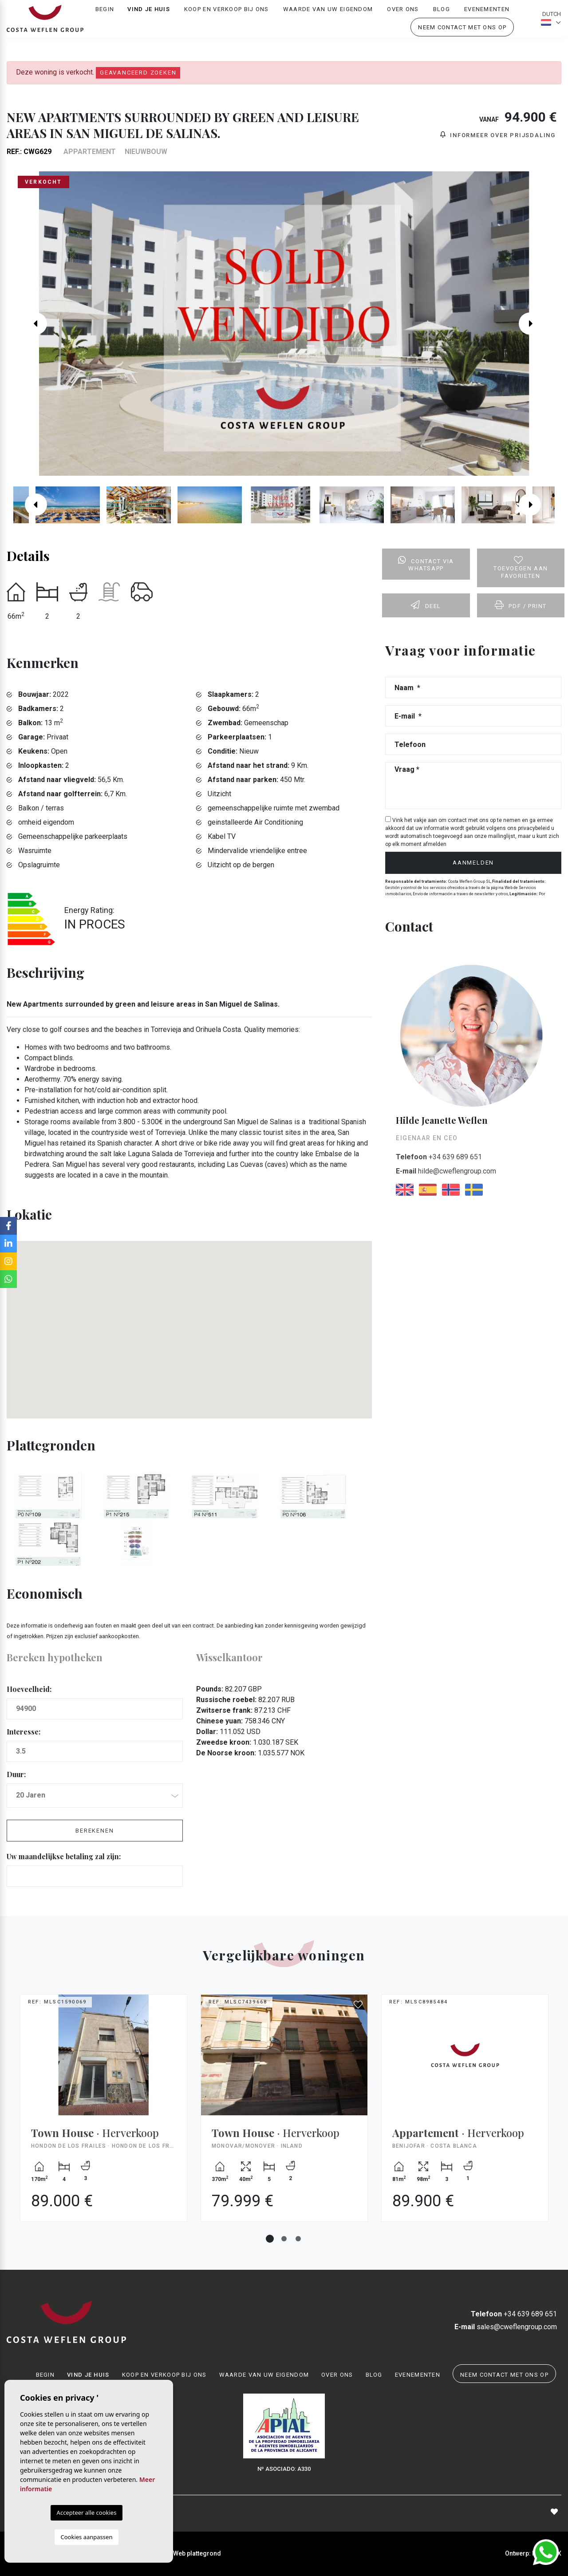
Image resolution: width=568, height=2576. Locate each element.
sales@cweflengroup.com (505, 2327)
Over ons (402, 15)
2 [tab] (284, 2238)
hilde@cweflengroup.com (446, 1171)
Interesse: (23, 1731)
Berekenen (94, 1830)
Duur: (16, 1774)
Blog (441, 15)
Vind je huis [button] (148, 15)
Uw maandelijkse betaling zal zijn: (64, 1856)
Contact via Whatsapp (426, 564)
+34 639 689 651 (439, 1157)
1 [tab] (270, 2239)
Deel (426, 605)
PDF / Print (521, 605)
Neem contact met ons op (462, 34)
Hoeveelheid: (29, 1689)
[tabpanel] (103, 2114)
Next (536, 323)
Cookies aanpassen (87, 2537)
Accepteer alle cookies (87, 2513)
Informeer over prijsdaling (498, 134)
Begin (104, 15)
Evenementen (486, 15)
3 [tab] (298, 2238)
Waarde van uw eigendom (328, 15)
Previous (31, 323)
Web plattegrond (197, 2553)
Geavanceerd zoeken (138, 72)
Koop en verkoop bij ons (226, 15)
